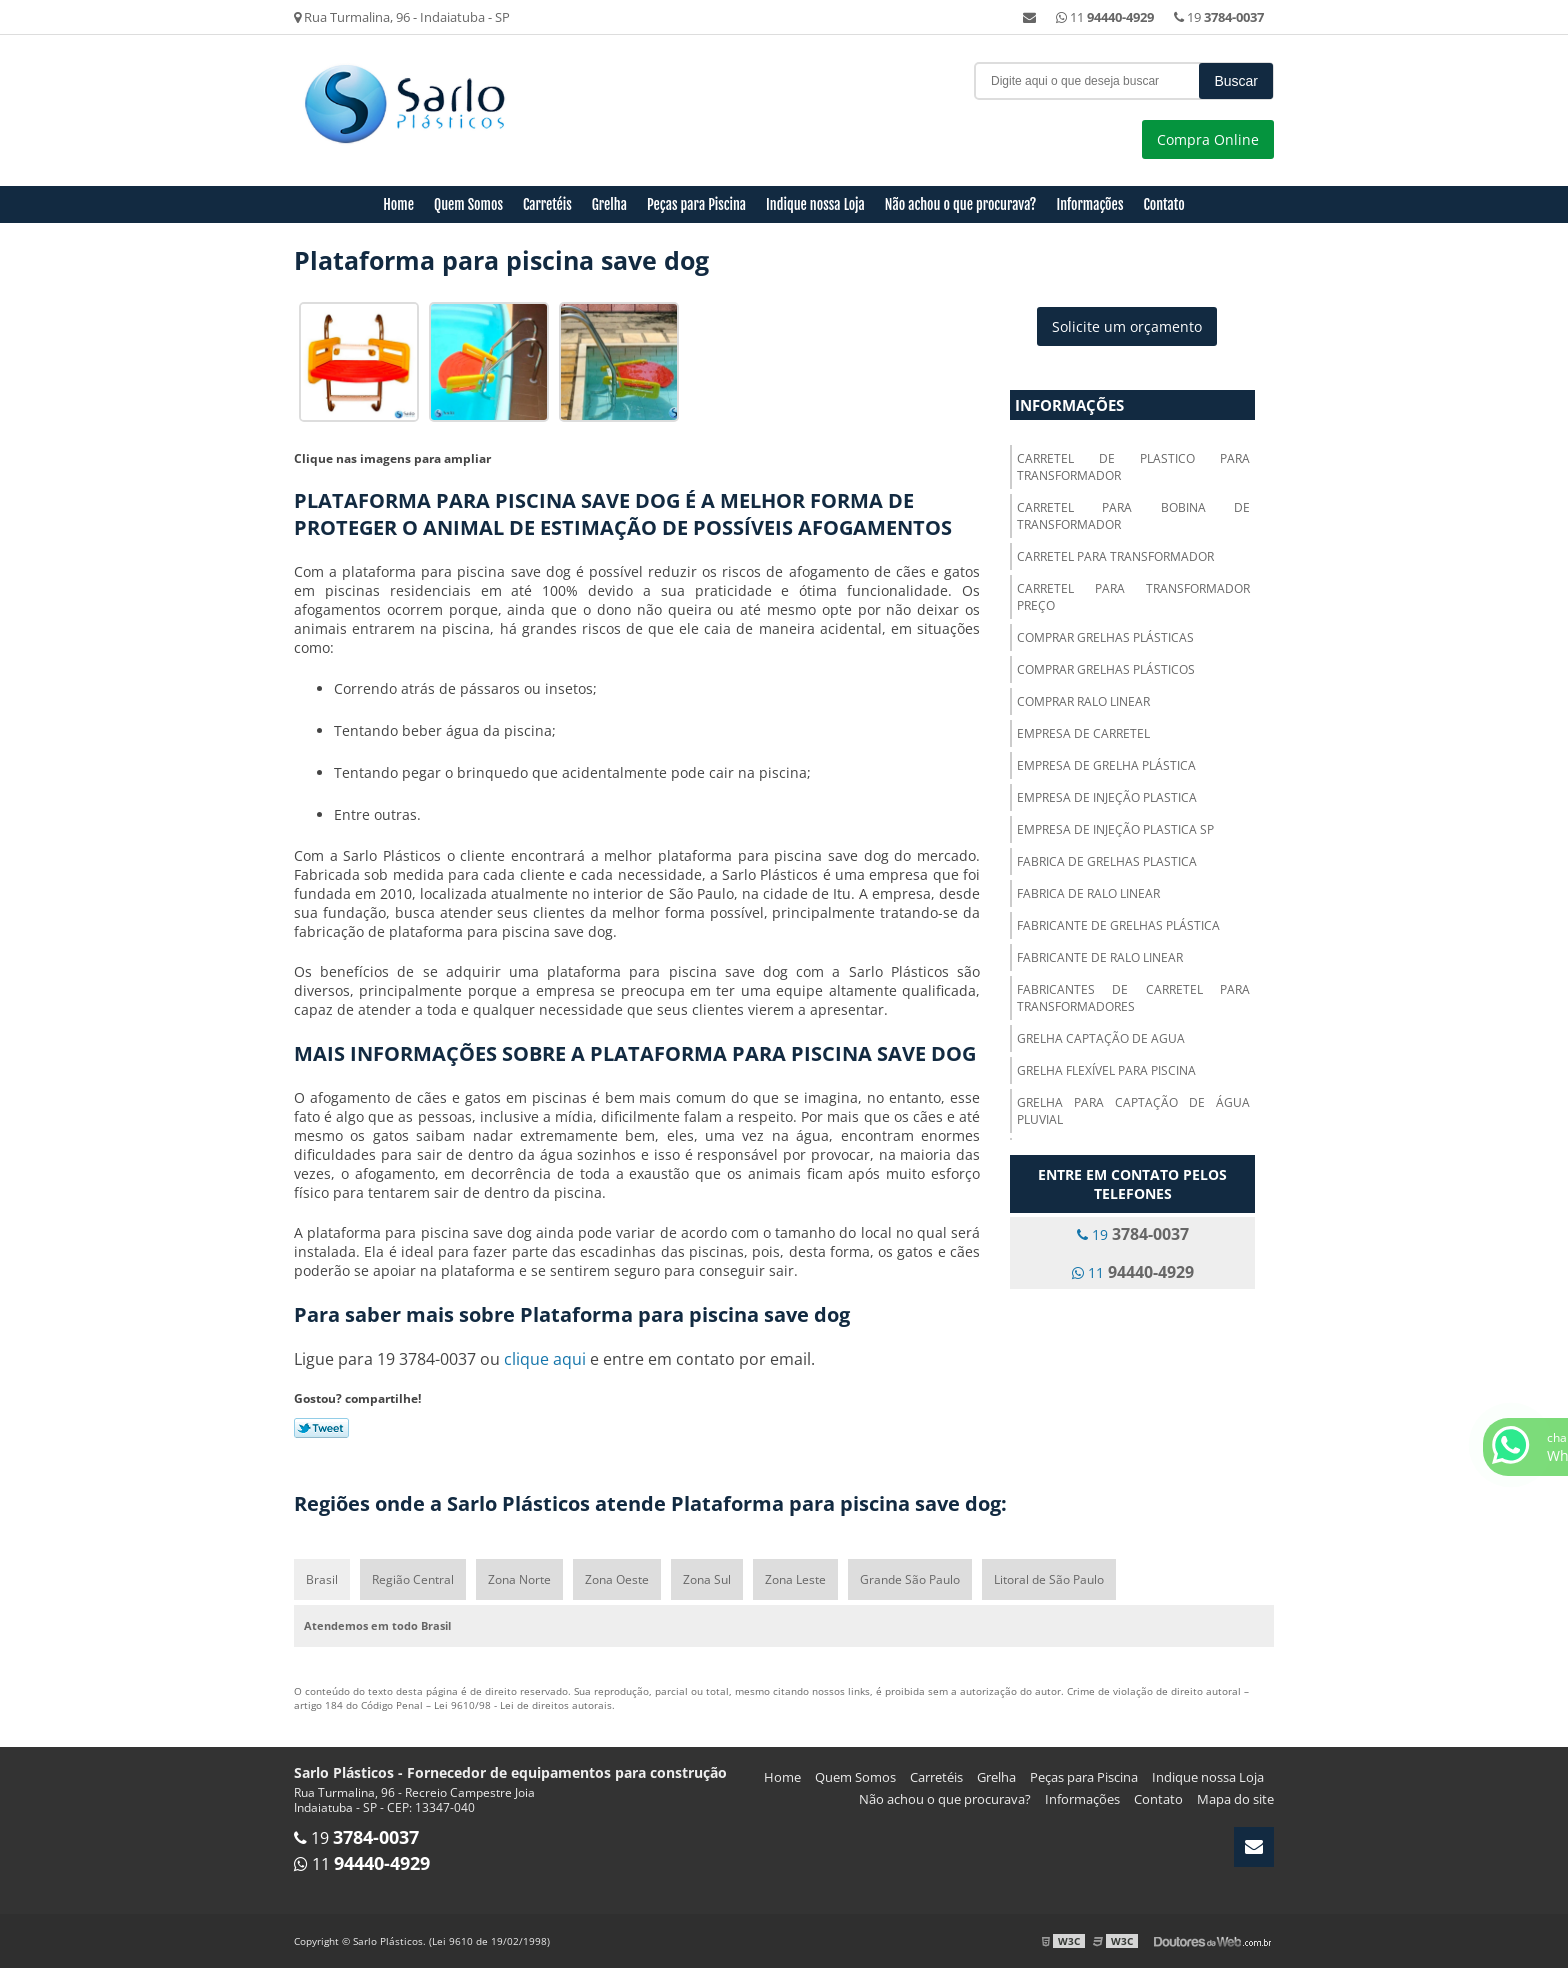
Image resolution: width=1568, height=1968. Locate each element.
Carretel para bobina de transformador (1133, 516)
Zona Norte (519, 1579)
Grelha (609, 204)
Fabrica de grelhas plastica (1107, 861)
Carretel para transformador (1115, 556)
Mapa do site (1235, 1799)
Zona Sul (707, 1579)
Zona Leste (795, 1579)
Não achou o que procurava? (961, 204)
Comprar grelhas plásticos (1106, 669)
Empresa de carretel (1083, 733)
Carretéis (547, 204)
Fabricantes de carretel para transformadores (1133, 998)
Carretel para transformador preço (1133, 597)
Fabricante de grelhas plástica (1118, 925)
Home (398, 204)
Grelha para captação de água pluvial (1133, 1111)
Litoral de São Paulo (1049, 1579)
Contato (1163, 204)
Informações (1090, 204)
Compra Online (1208, 139)
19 (1219, 17)
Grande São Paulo (910, 1579)
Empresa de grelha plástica (1106, 765)
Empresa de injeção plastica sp (1115, 829)
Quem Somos (468, 204)
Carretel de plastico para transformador (1133, 467)
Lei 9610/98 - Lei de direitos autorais (523, 1705)
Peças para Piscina (696, 204)
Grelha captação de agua (1101, 1038)
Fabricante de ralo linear (1100, 957)
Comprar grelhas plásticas (1105, 637)
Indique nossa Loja (815, 204)
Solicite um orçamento (1127, 326)
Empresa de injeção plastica (1107, 797)
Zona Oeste (617, 1579)
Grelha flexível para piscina (1106, 1070)
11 (1105, 17)
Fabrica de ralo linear (1088, 893)
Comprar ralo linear (1083, 701)
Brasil (322, 1579)
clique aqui (545, 1359)
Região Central (413, 1579)
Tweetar (321, 1428)
